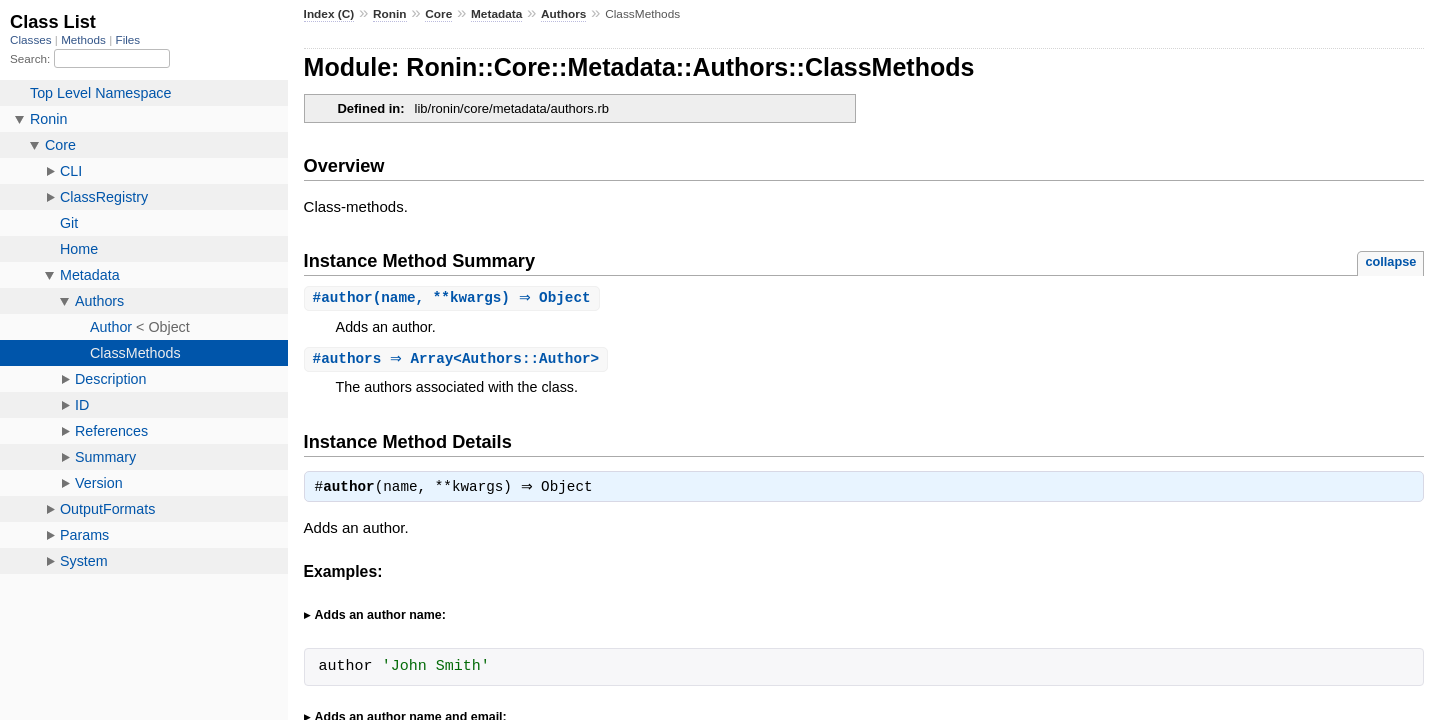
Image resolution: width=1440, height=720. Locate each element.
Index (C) (329, 14)
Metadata (496, 14)
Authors (563, 14)
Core (438, 14)
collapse (1390, 261)
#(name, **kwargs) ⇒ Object (454, 298)
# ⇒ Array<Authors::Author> (459, 360)
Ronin (390, 14)
